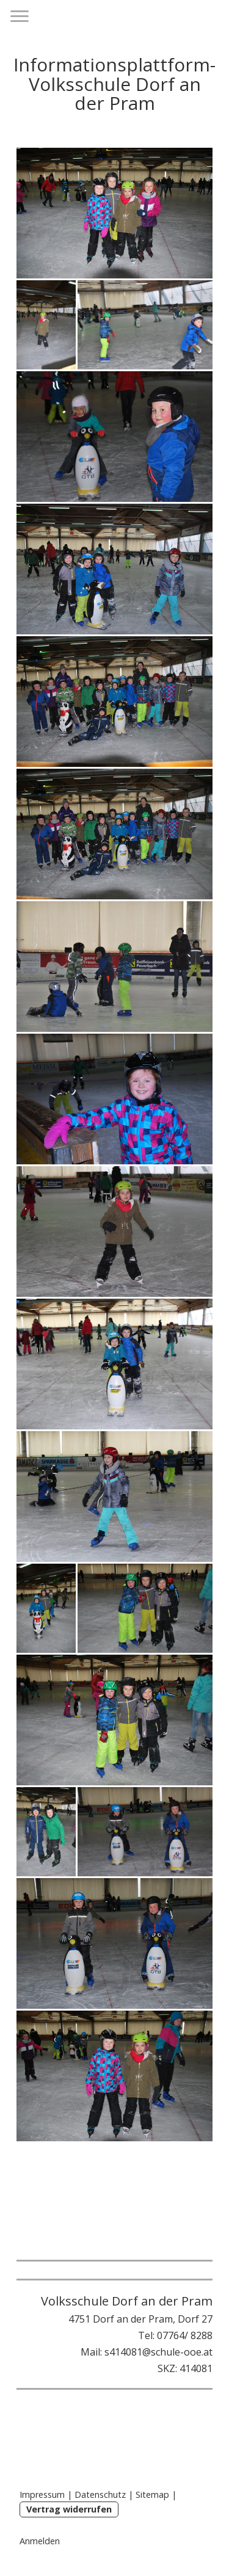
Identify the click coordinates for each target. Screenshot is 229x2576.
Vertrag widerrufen (69, 2509)
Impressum (42, 2494)
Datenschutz (100, 2494)
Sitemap (152, 2494)
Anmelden (40, 2541)
